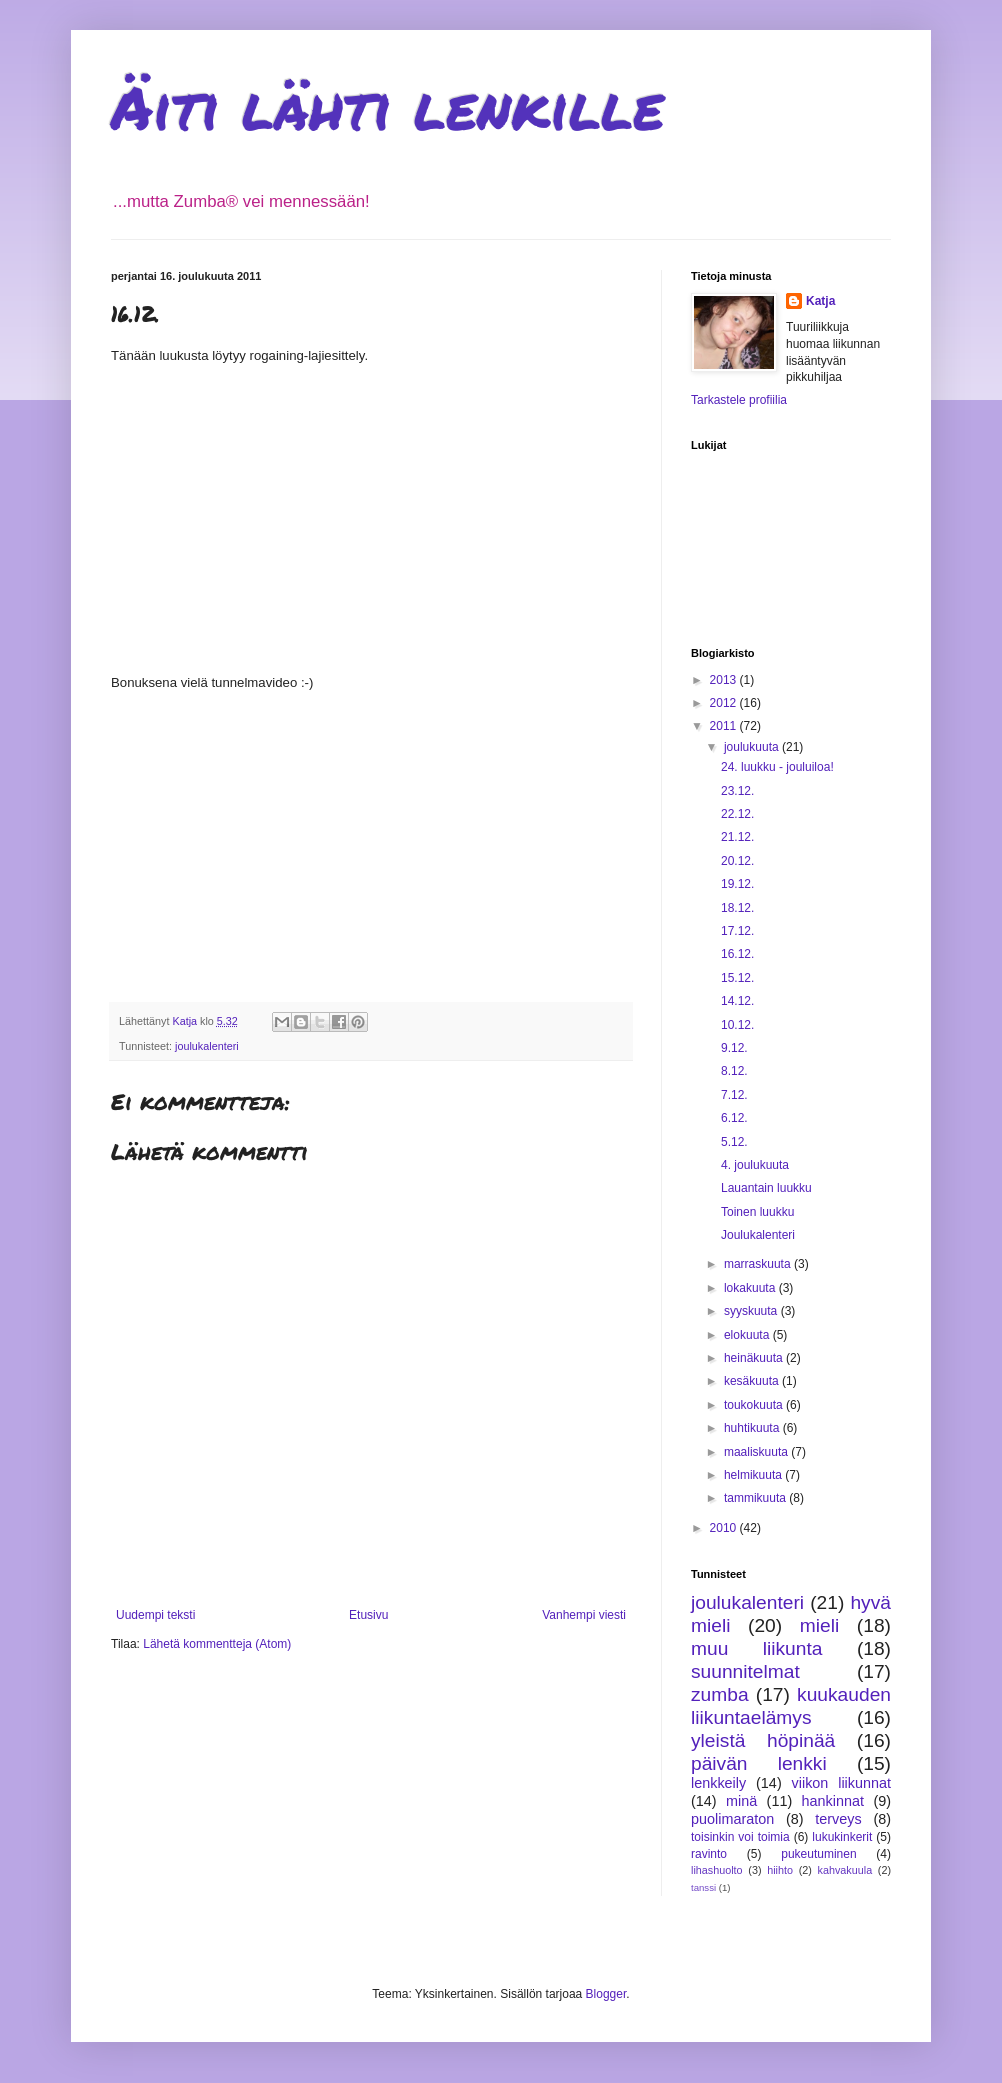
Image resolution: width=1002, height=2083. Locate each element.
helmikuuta (754, 1475)
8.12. (734, 1071)
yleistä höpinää (763, 1740)
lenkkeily (718, 1783)
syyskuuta (752, 1311)
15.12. (737, 978)
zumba (720, 1694)
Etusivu (368, 1615)
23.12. (737, 791)
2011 (725, 726)
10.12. (737, 1025)
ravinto (709, 1854)
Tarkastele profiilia (739, 400)
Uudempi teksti (155, 1615)
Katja (820, 301)
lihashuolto (717, 1870)
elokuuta (748, 1335)
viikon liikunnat (841, 1783)
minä (741, 1801)
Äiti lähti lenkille (387, 106)
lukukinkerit (842, 1837)
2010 (725, 1528)
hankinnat (833, 1801)
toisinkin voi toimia (740, 1837)
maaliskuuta (757, 1452)
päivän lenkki (759, 1763)
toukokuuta (755, 1405)
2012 (725, 703)
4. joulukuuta (755, 1165)
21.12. (737, 837)
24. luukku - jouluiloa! (777, 767)
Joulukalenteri (758, 1235)
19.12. (737, 884)
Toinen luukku (757, 1212)
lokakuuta (751, 1288)
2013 (725, 680)
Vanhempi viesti (584, 1615)
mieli (819, 1625)
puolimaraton (732, 1819)
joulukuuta (753, 747)
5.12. (734, 1142)
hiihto (780, 1870)
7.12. (734, 1095)
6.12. (734, 1118)
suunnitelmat (745, 1671)
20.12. (737, 861)
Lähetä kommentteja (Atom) (217, 1644)
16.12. (737, 954)
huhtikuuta (753, 1428)
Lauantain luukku (766, 1188)
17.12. (737, 931)
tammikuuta (756, 1498)
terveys (838, 1819)
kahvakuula (845, 1870)
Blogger (606, 1994)
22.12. (737, 814)
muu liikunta (756, 1648)
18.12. (737, 908)
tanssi (703, 1887)
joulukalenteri (207, 1046)
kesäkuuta (753, 1381)
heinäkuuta (755, 1358)
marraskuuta (759, 1264)
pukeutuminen (818, 1854)
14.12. (737, 1001)
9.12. (734, 1048)
